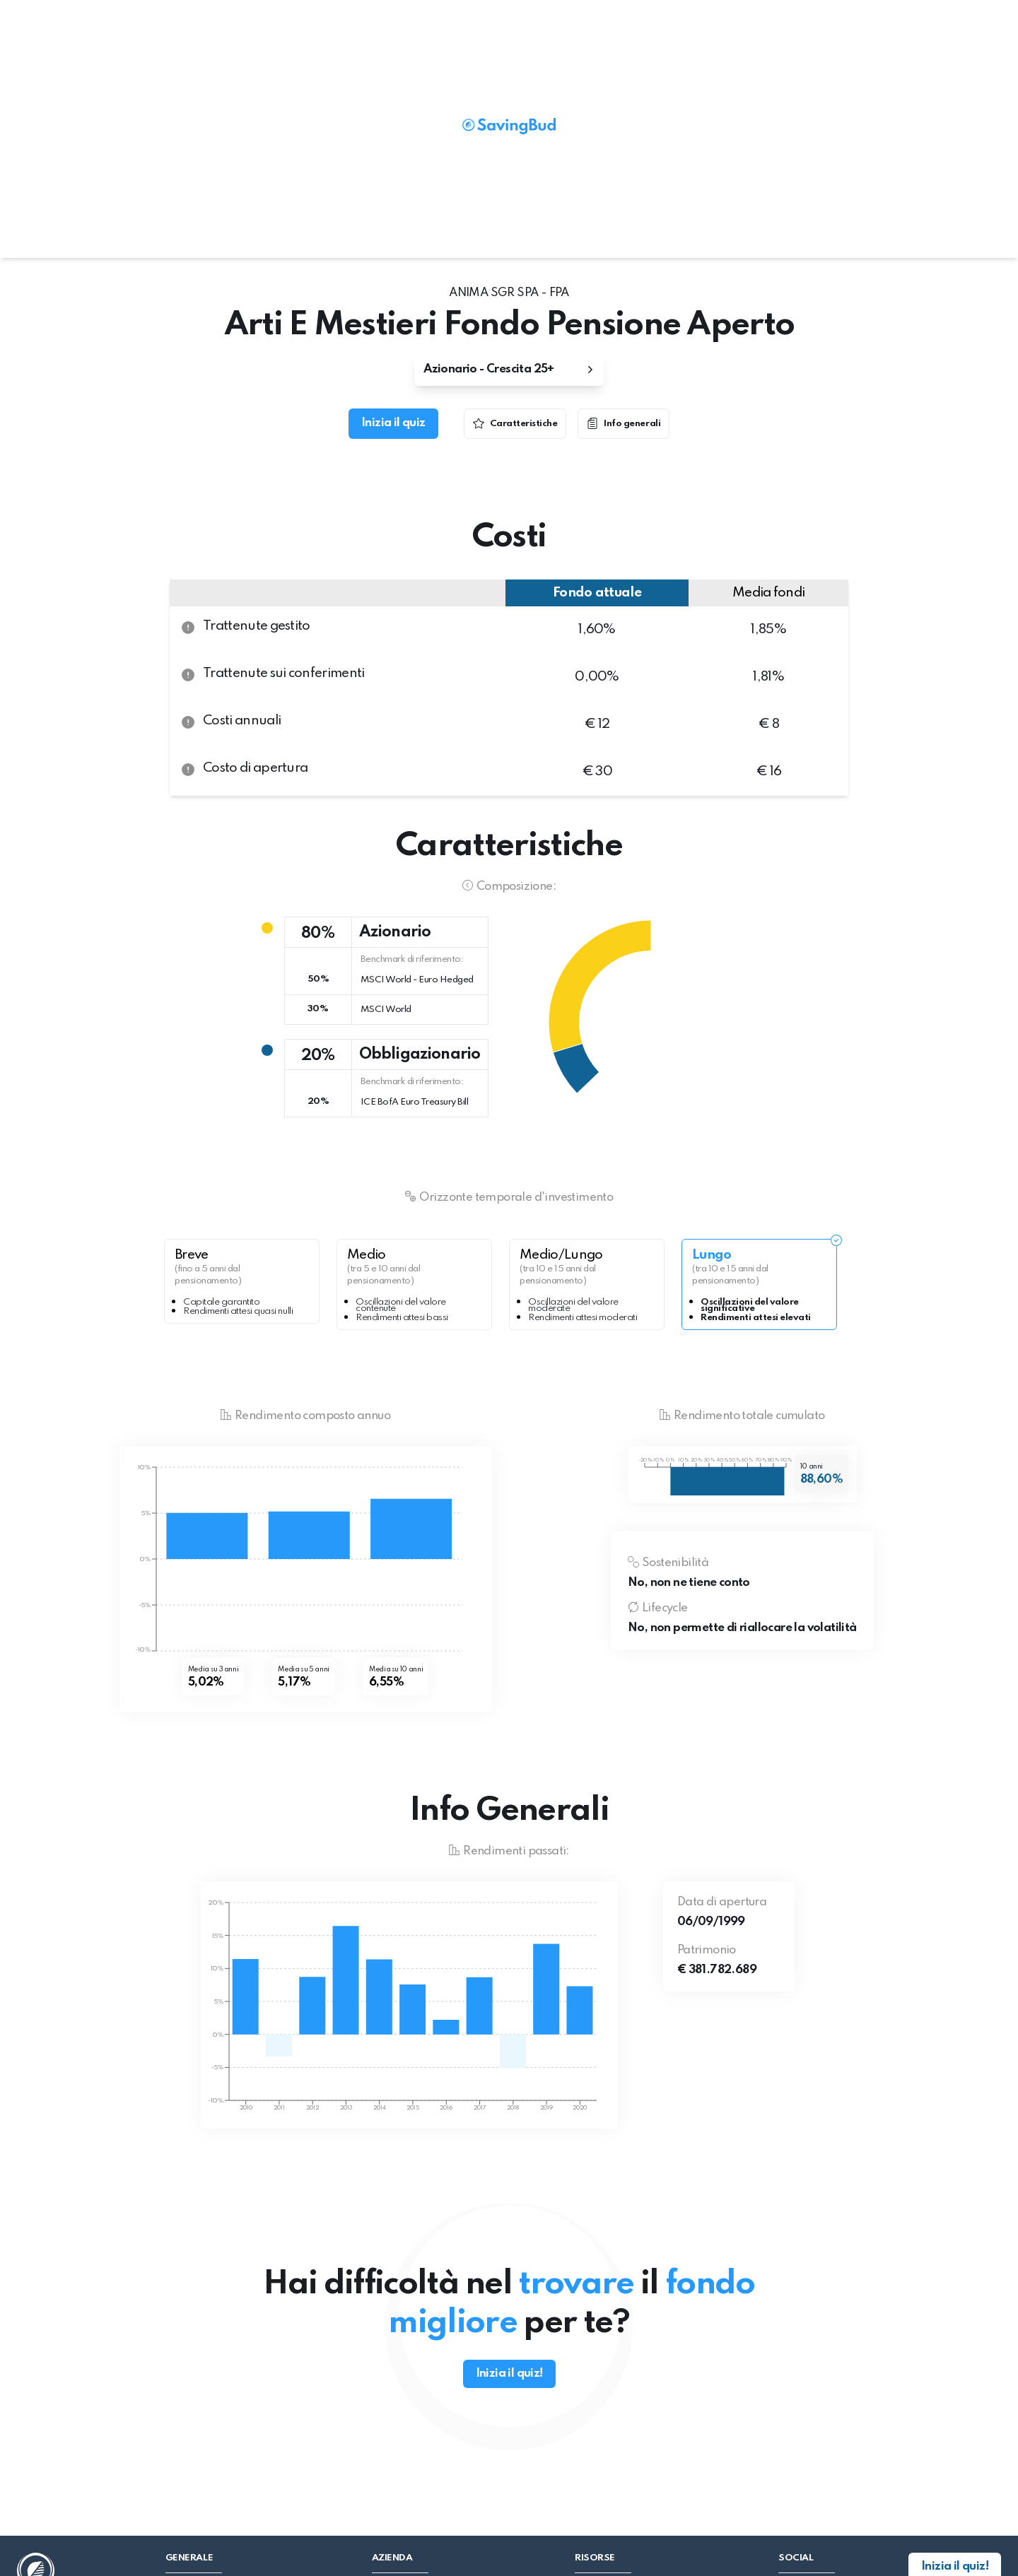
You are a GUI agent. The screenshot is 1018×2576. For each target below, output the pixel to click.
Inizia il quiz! (509, 2374)
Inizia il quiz (393, 423)
